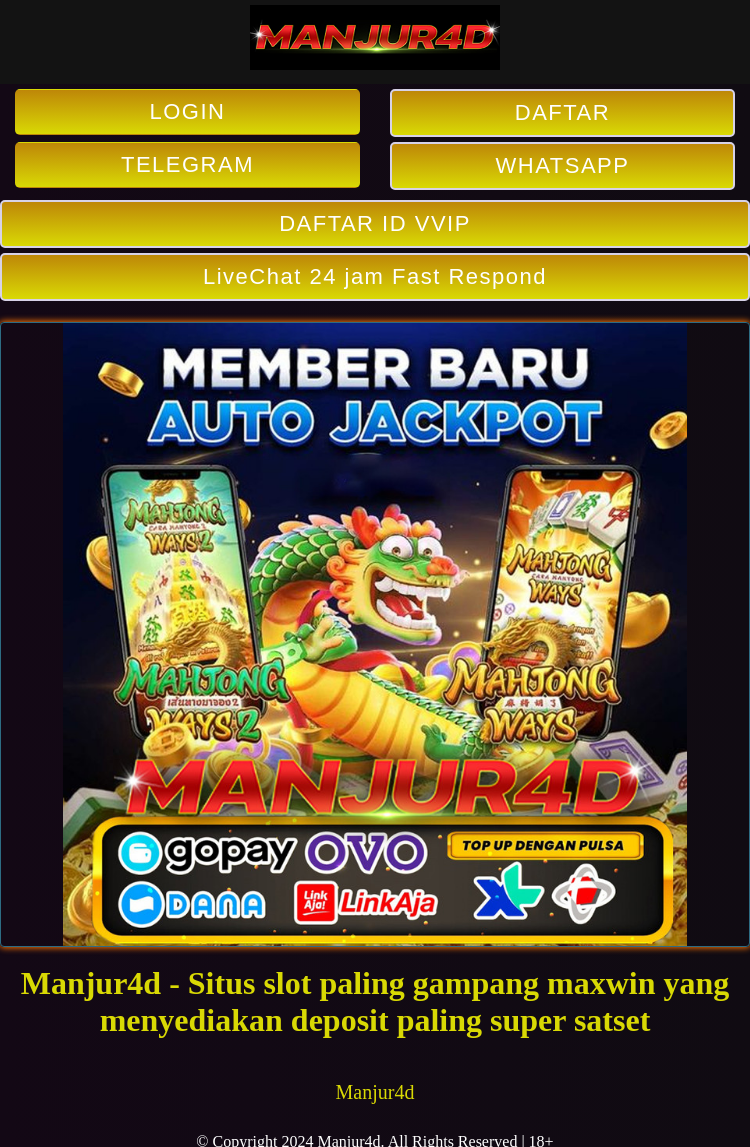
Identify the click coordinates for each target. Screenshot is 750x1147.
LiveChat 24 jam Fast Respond (375, 276)
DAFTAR (562, 112)
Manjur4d (375, 1092)
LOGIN (188, 111)
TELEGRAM (187, 164)
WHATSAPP (563, 165)
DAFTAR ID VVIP (375, 223)
